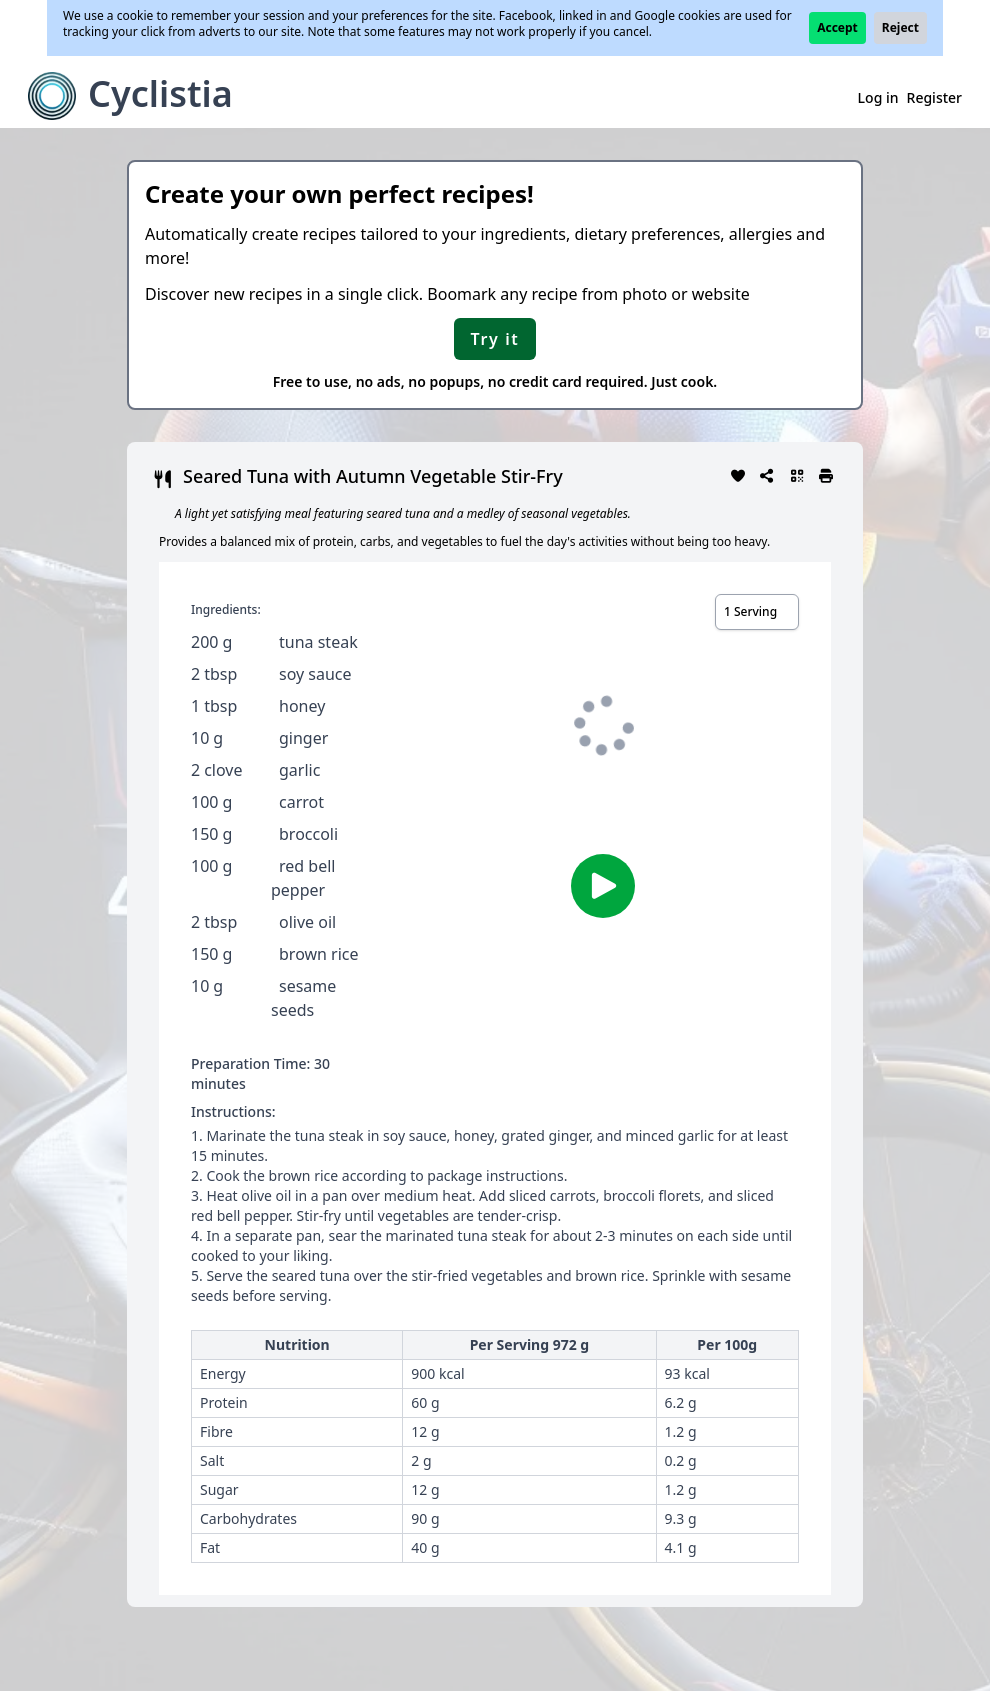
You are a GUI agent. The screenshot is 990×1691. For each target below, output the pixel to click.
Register (934, 97)
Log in (878, 97)
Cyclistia (160, 93)
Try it (495, 339)
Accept (837, 27)
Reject (900, 27)
